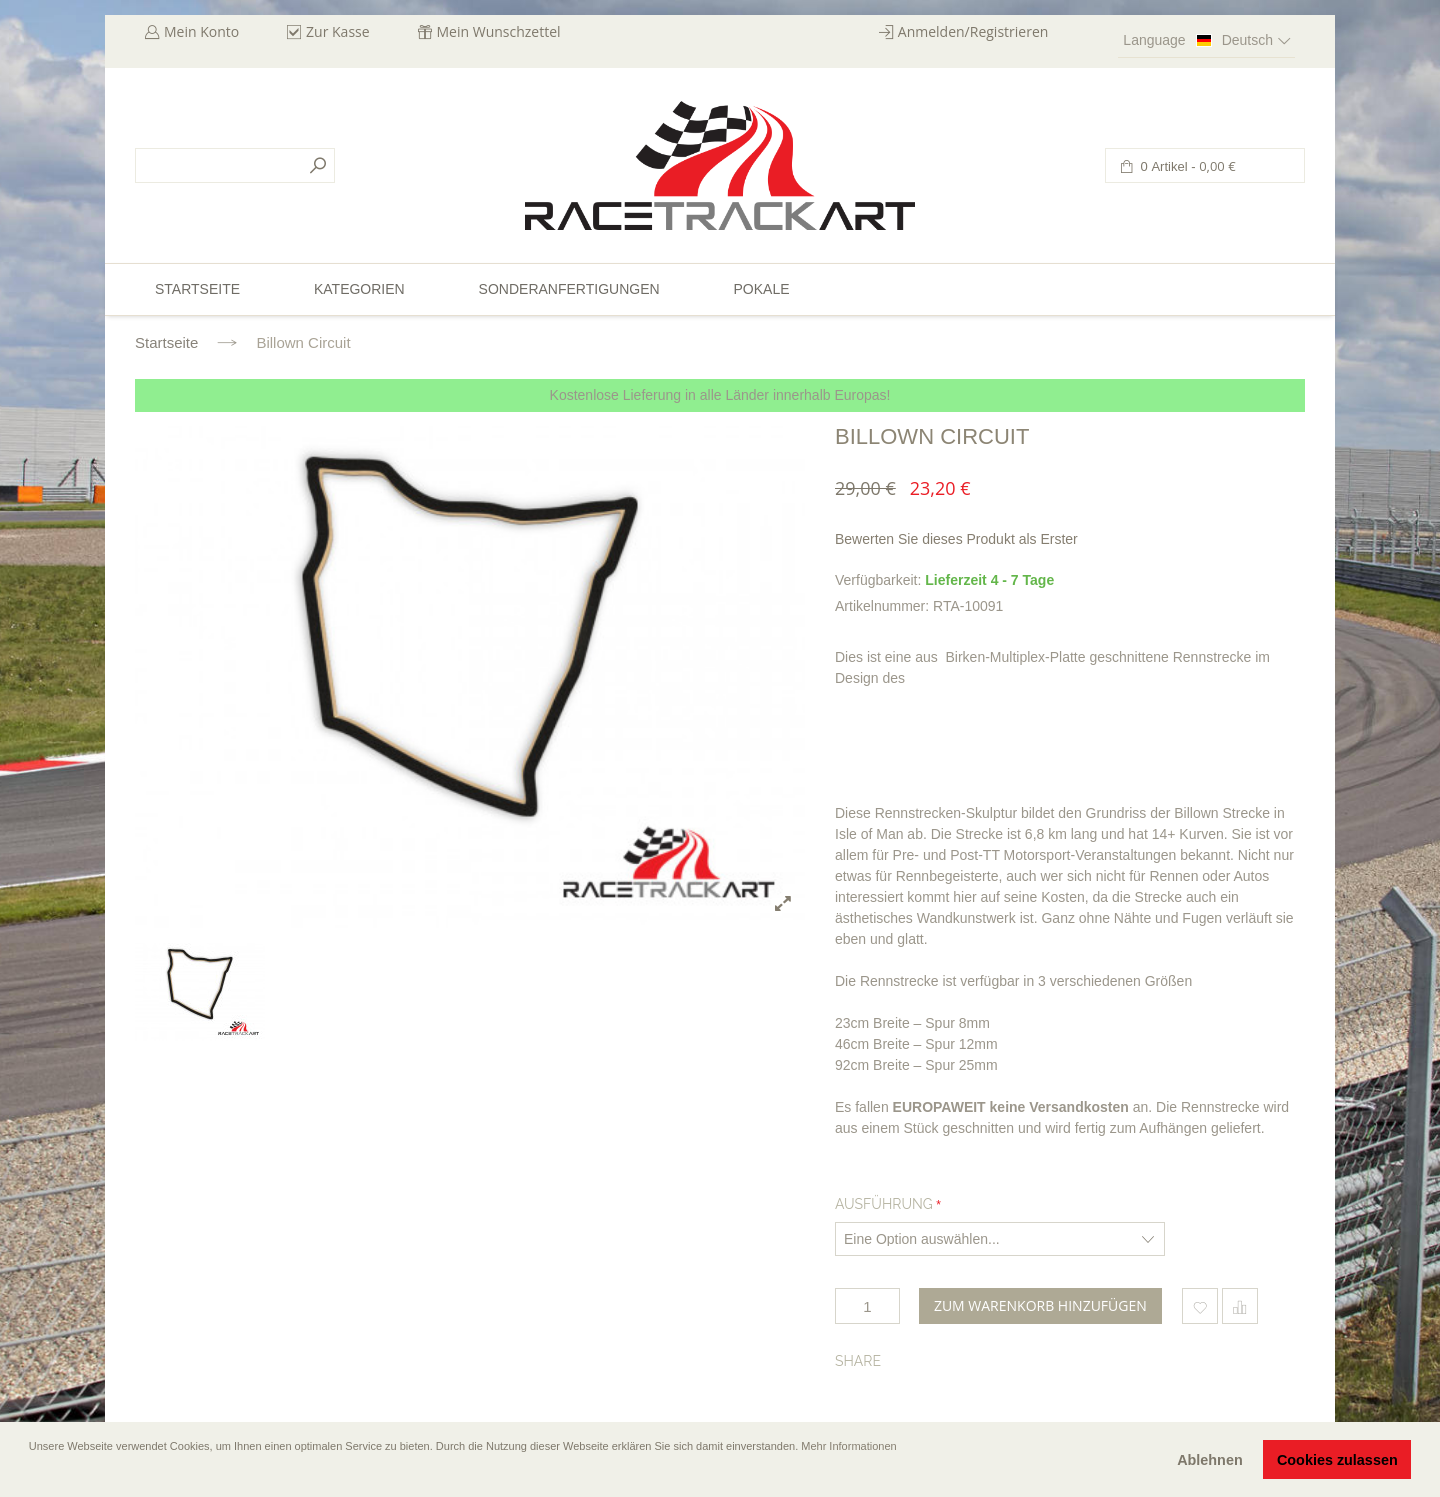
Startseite (166, 342)
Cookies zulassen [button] (1337, 1460)
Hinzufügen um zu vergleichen (1240, 1306)
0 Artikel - (1186, 166)
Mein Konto (201, 31)
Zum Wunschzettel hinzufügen (1200, 1306)
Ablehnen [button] (1210, 1460)
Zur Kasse (338, 31)
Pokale (761, 289)
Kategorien (359, 289)
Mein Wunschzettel (499, 31)
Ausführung (884, 1204)
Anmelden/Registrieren (973, 31)
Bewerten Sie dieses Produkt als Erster (956, 539)
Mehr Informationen (848, 1446)
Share (858, 1361)
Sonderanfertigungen (569, 289)
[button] (31, 1474)
